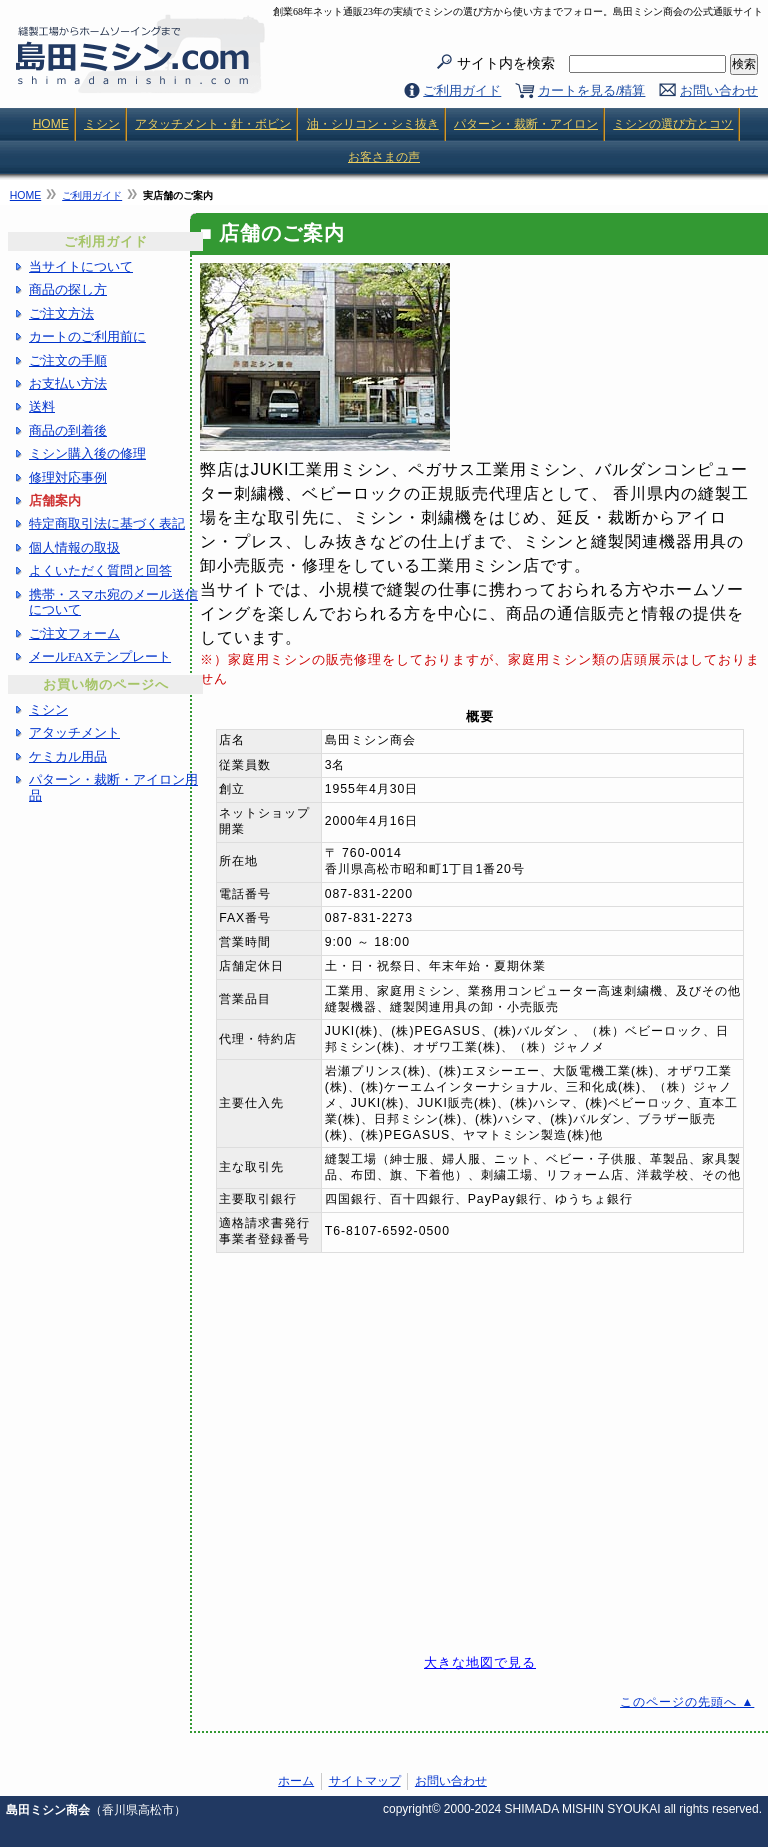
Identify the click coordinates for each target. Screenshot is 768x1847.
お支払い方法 (68, 383)
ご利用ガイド (462, 90)
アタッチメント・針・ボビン (213, 124)
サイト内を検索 (591, 64)
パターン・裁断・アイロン (526, 124)
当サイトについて (81, 266)
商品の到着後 (68, 430)
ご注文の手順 (68, 360)
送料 (42, 406)
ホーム (296, 1781)
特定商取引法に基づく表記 (107, 523)
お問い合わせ (719, 90)
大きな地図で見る (480, 1662)
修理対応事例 (68, 477)
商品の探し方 (68, 289)
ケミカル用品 (68, 756)
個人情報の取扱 (74, 547)
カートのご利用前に (87, 336)
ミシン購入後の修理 (87, 453)
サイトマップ (365, 1781)
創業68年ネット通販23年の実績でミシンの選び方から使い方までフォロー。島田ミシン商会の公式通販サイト (518, 11)
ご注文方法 (61, 313)
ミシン (102, 124)
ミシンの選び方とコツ (673, 124)
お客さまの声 (384, 157)
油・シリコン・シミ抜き (373, 124)
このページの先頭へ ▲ (687, 1702)
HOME (51, 124)
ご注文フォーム (74, 633)
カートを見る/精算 (592, 90)
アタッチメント (74, 732)
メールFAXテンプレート (100, 656)
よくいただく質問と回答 (100, 570)
